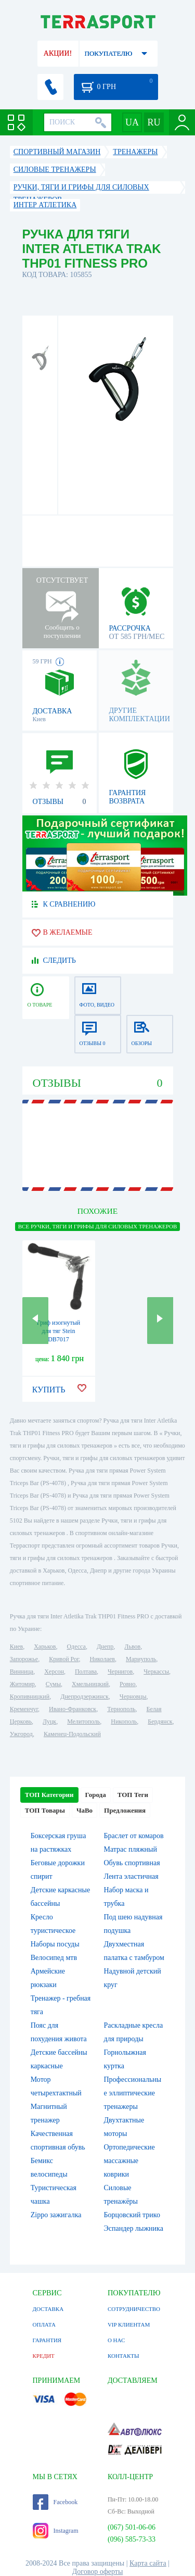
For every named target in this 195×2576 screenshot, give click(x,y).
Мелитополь (83, 1721)
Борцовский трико (132, 2215)
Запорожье (24, 1659)
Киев (16, 1646)
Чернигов (120, 1671)
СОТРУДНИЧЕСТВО (134, 2309)
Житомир (22, 1684)
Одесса (76, 1646)
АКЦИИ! (58, 53)
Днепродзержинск (84, 1696)
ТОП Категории (49, 1795)
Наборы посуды (55, 1944)
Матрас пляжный (131, 1849)
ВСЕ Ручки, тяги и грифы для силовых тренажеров (97, 1226)
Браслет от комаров (134, 1836)
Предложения (125, 1810)
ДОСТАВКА (48, 2309)
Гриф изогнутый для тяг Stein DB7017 (59, 1331)
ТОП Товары (45, 1810)
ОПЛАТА (44, 2324)
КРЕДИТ (44, 2356)
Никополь (124, 1721)
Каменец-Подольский (72, 1734)
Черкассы (156, 1671)
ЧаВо (84, 1810)
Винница (21, 1671)
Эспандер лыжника (133, 2228)
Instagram (56, 2531)
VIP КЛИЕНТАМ (129, 2324)
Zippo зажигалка (56, 2215)
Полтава (86, 1671)
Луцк (49, 1721)
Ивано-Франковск (72, 1709)
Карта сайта (147, 2563)
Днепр (105, 1646)
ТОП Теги (133, 1795)
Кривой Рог (64, 1659)
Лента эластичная (131, 1876)
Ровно (127, 1684)
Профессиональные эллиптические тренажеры (133, 2093)
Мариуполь (141, 1659)
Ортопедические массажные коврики (129, 2160)
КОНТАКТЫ (123, 2356)
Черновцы (133, 1696)
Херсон (54, 1671)
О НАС (116, 2340)
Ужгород (21, 1734)
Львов (132, 1646)
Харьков (45, 1646)
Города (95, 1795)
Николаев (102, 1659)
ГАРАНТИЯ (47, 2340)
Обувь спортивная (132, 1863)
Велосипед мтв (54, 1958)
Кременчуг (24, 1709)
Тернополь (121, 1709)
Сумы (53, 1684)
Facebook (55, 2502)
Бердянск (160, 1721)
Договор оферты (97, 2571)
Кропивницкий (29, 1696)
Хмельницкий (90, 1684)
